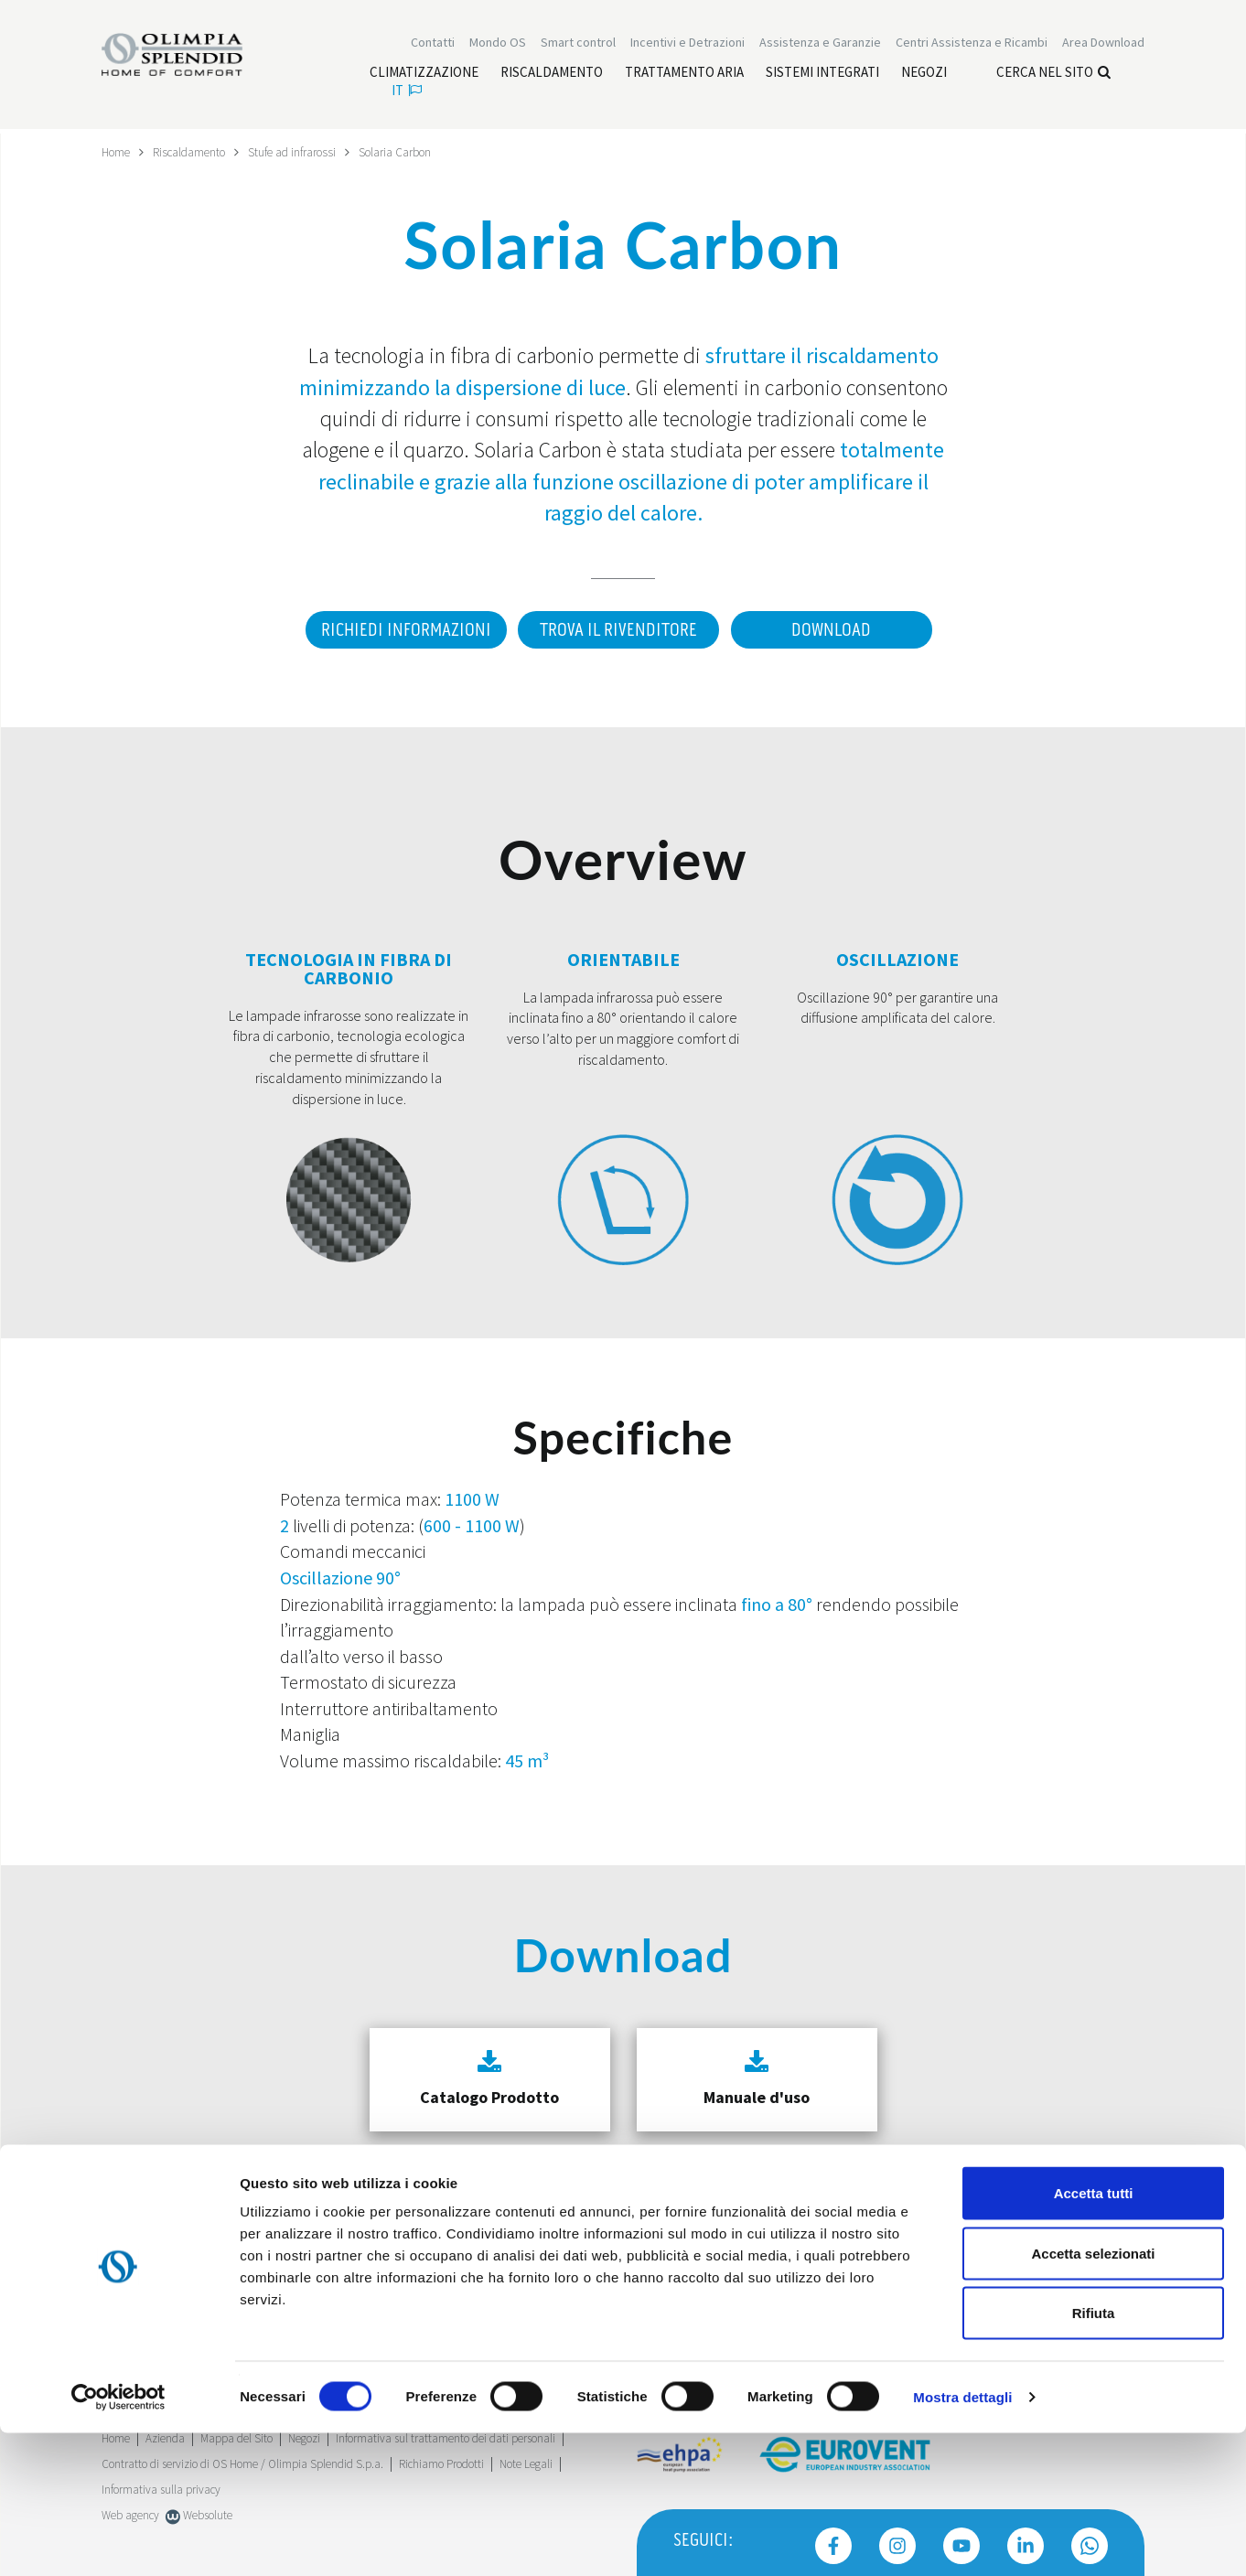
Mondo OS (497, 44)
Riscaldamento (195, 152)
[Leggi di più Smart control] (578, 44)
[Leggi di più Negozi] (924, 74)
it (407, 92)
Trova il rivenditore (616, 629)
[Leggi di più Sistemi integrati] (822, 74)
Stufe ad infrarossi (303, 152)
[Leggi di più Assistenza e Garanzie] (820, 44)
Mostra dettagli (962, 2540)
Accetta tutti (1093, 2336)
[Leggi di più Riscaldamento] (551, 74)
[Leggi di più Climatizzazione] (424, 74)
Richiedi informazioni (399, 629)
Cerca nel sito (1053, 73)
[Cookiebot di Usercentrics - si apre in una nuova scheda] (118, 2540)
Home (118, 152)
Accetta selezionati (1093, 2396)
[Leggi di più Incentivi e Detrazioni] (687, 44)
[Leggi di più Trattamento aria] (684, 74)
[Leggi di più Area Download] (1103, 44)
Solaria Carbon (411, 152)
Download (834, 629)
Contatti (433, 44)
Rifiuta (1093, 2455)
